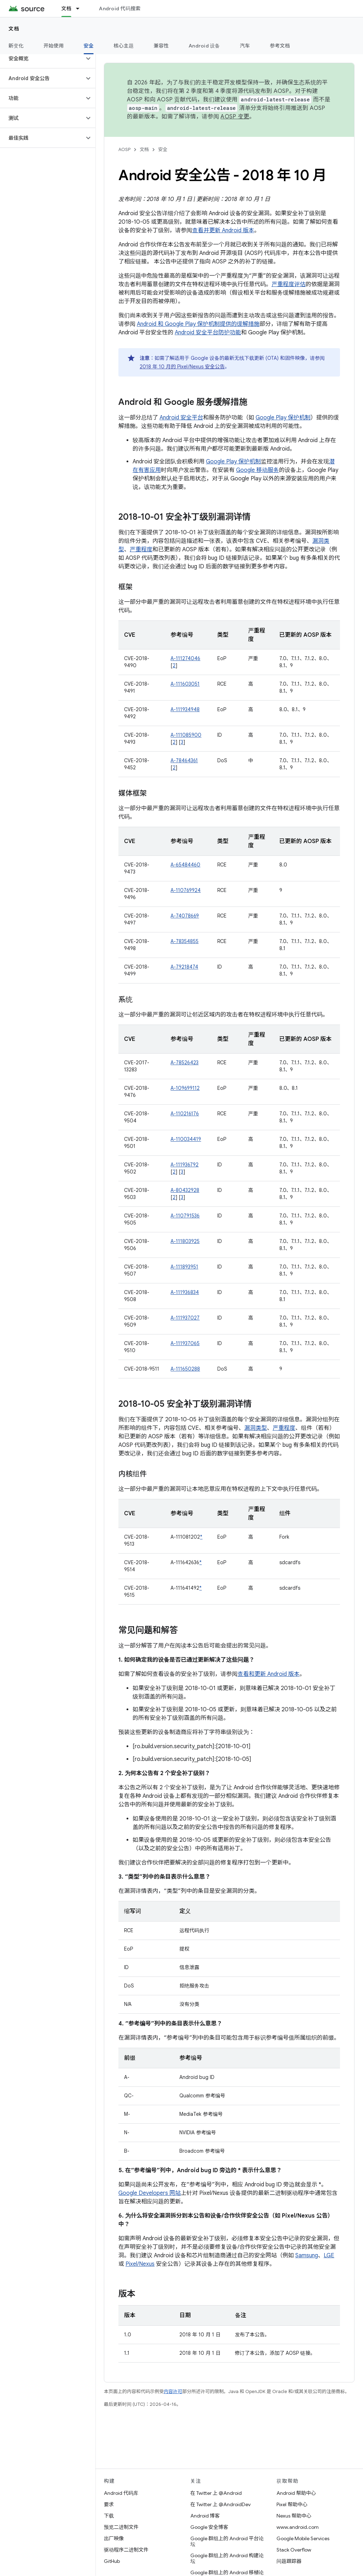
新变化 (16, 46)
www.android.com (298, 2527)
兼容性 (161, 46)
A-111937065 (185, 1343)
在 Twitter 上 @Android (216, 2493)
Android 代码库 (121, 2493)
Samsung (306, 2255)
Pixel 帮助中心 (292, 2504)
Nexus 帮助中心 (294, 2516)
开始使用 (54, 46)
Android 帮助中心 (296, 2493)
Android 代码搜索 (119, 8)
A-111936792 (185, 1164)
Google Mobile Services (303, 2538)
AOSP (124, 149)
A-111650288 (185, 1369)
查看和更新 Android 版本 (269, 1674)
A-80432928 (185, 1190)
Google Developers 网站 (149, 2193)
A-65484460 (185, 865)
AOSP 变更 (234, 116)
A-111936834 (185, 1292)
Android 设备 (204, 46)
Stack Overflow (294, 2550)
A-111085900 (186, 735)
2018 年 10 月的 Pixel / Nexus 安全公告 (182, 366)
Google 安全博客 (209, 2527)
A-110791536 (185, 1215)
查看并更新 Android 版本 (223, 230)
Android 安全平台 (181, 417)
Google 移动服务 (257, 470)
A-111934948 (185, 709)
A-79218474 (184, 967)
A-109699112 (185, 1088)
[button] (42, 58)
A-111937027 (185, 1318)
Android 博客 (205, 2516)
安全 (162, 149)
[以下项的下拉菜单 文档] (80, 8)
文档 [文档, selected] (66, 8)
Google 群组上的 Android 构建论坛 (227, 2558)
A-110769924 (186, 890)
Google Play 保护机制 (283, 417)
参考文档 (280, 46)
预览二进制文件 (121, 2527)
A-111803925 (185, 1241)
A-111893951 (184, 1267)
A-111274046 (185, 658)
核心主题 (123, 46)
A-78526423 (185, 1062)
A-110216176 (185, 1113)
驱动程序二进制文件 (126, 2550)
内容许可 (173, 2391)
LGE (329, 2255)
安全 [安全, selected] (89, 46)
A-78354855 (185, 941)
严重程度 (141, 549)
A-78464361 (184, 760)
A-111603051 (185, 684)
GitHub (112, 2561)
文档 (14, 29)
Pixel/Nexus (140, 2264)
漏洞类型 (255, 1428)
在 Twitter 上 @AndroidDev (220, 2504)
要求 (109, 2504)
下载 (109, 2516)
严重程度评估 (289, 284)
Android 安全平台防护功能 (208, 332)
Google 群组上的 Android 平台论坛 (227, 2541)
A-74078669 (185, 916)
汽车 (245, 46)
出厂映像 (114, 2538)
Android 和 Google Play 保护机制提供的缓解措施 (198, 324)
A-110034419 (186, 1139)
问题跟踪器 (289, 2561)
